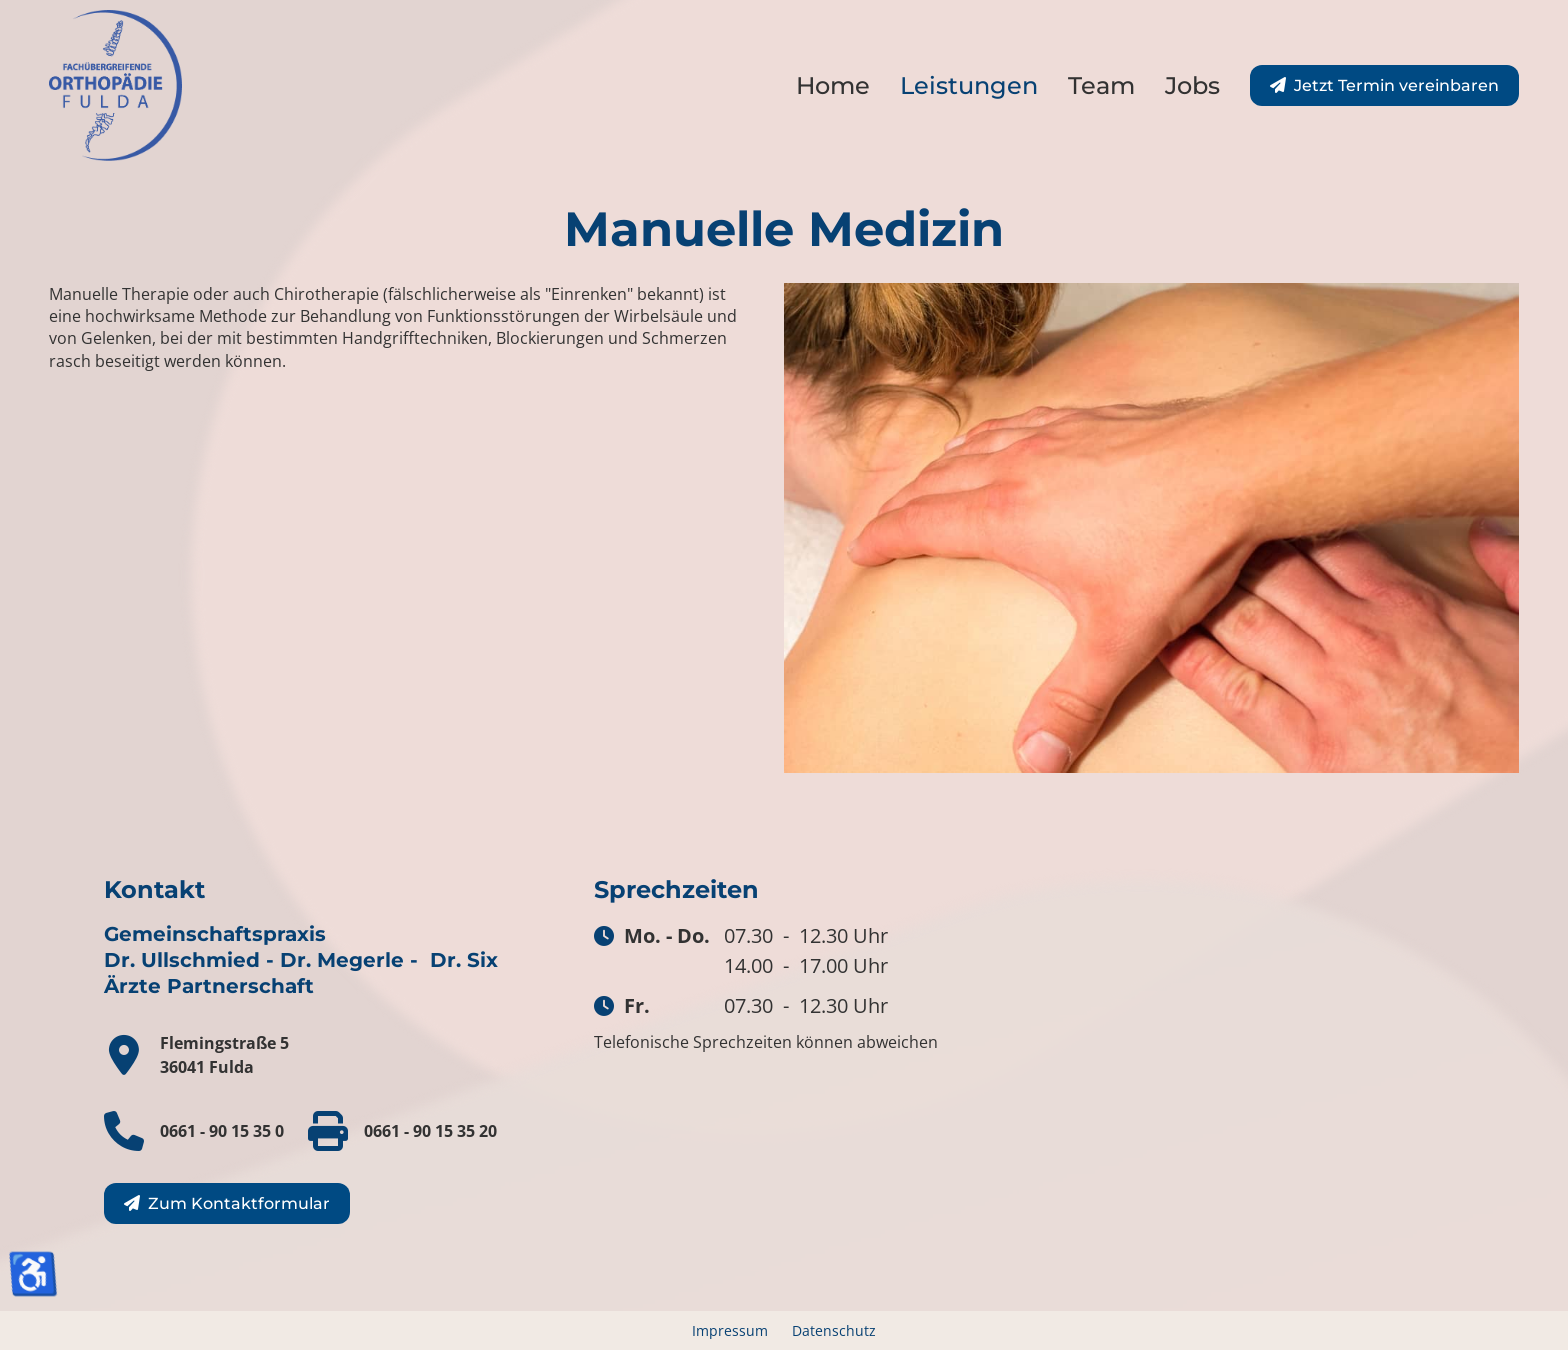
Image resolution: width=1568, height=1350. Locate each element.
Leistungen (969, 85)
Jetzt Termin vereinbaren (1396, 85)
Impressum (730, 1330)
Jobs (1192, 85)
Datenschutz (834, 1330)
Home (833, 85)
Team (1101, 85)
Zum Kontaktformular (239, 1203)
